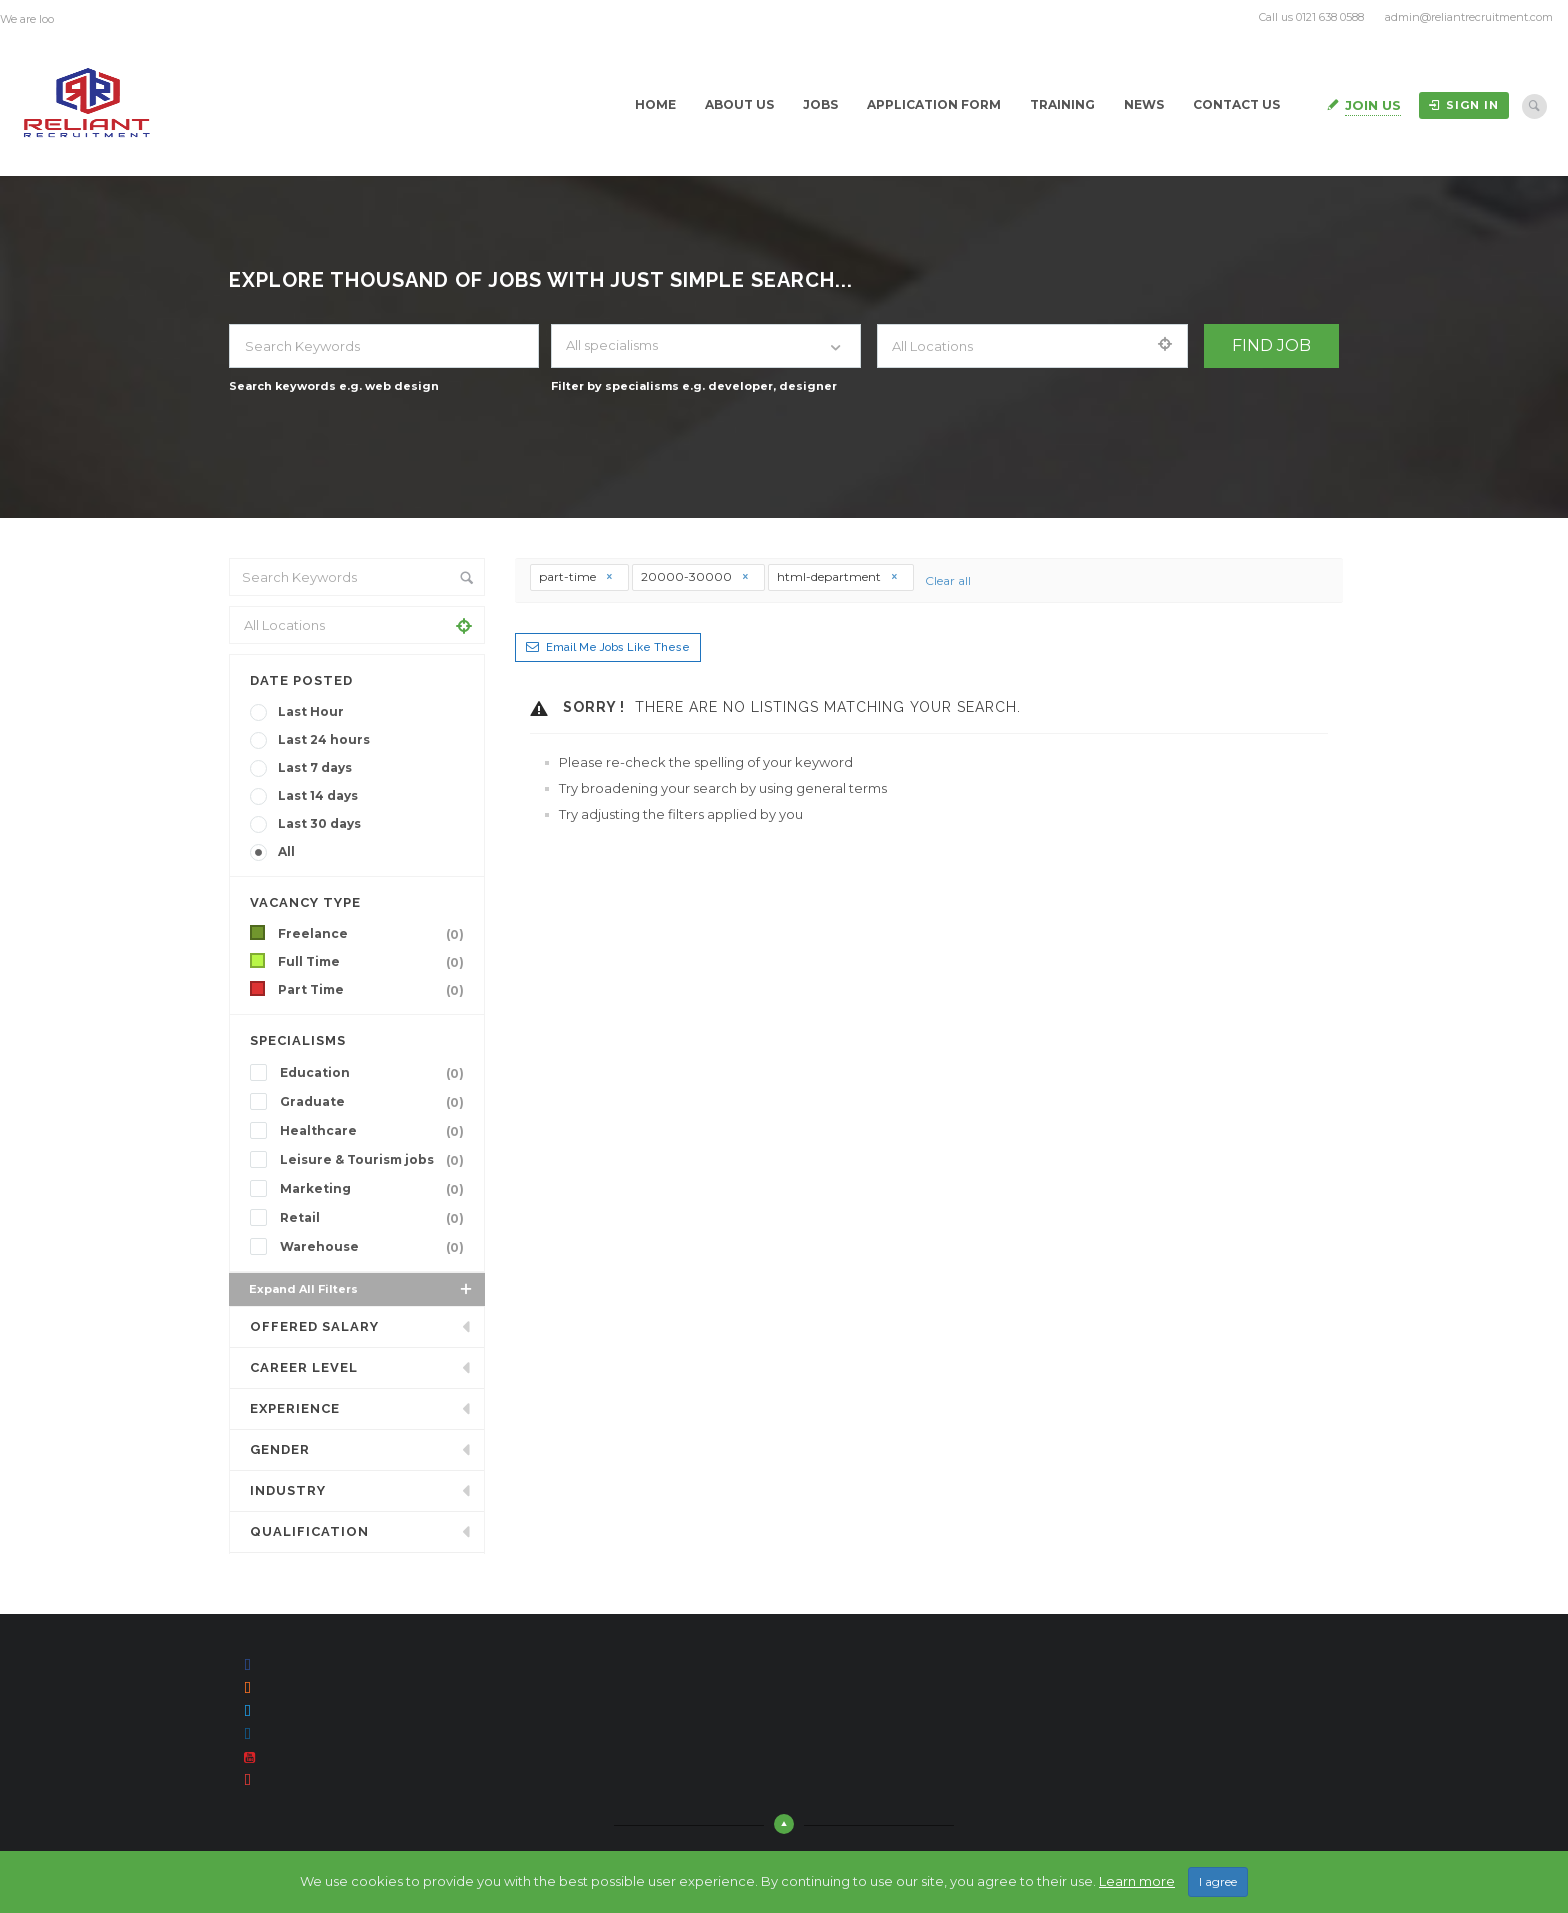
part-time (576, 576)
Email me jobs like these (618, 647)
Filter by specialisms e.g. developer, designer (694, 386)
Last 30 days (319, 823)
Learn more (1137, 1885)
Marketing (376, 1189)
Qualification (309, 1531)
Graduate (376, 1102)
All (286, 851)
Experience (295, 1408)
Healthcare (376, 1131)
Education (376, 1073)
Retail (376, 1218)
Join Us (1373, 105)
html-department (838, 576)
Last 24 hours (324, 739)
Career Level (304, 1367)
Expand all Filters (362, 1289)
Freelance (375, 934)
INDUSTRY (288, 1490)
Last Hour (311, 711)
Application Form (934, 104)
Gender (280, 1449)
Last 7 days (315, 767)
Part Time (375, 990)
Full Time (375, 962)
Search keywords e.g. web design (334, 386)
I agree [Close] (1218, 1885)
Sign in (1464, 105)
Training (1062, 104)
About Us (739, 104)
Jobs (820, 104)
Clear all (948, 580)
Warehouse (376, 1247)
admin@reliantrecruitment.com (1469, 17)
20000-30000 (695, 576)
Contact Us (1236, 104)
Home (655, 104)
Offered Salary (314, 1326)
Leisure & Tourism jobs (376, 1160)
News (1144, 104)
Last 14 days (318, 795)
